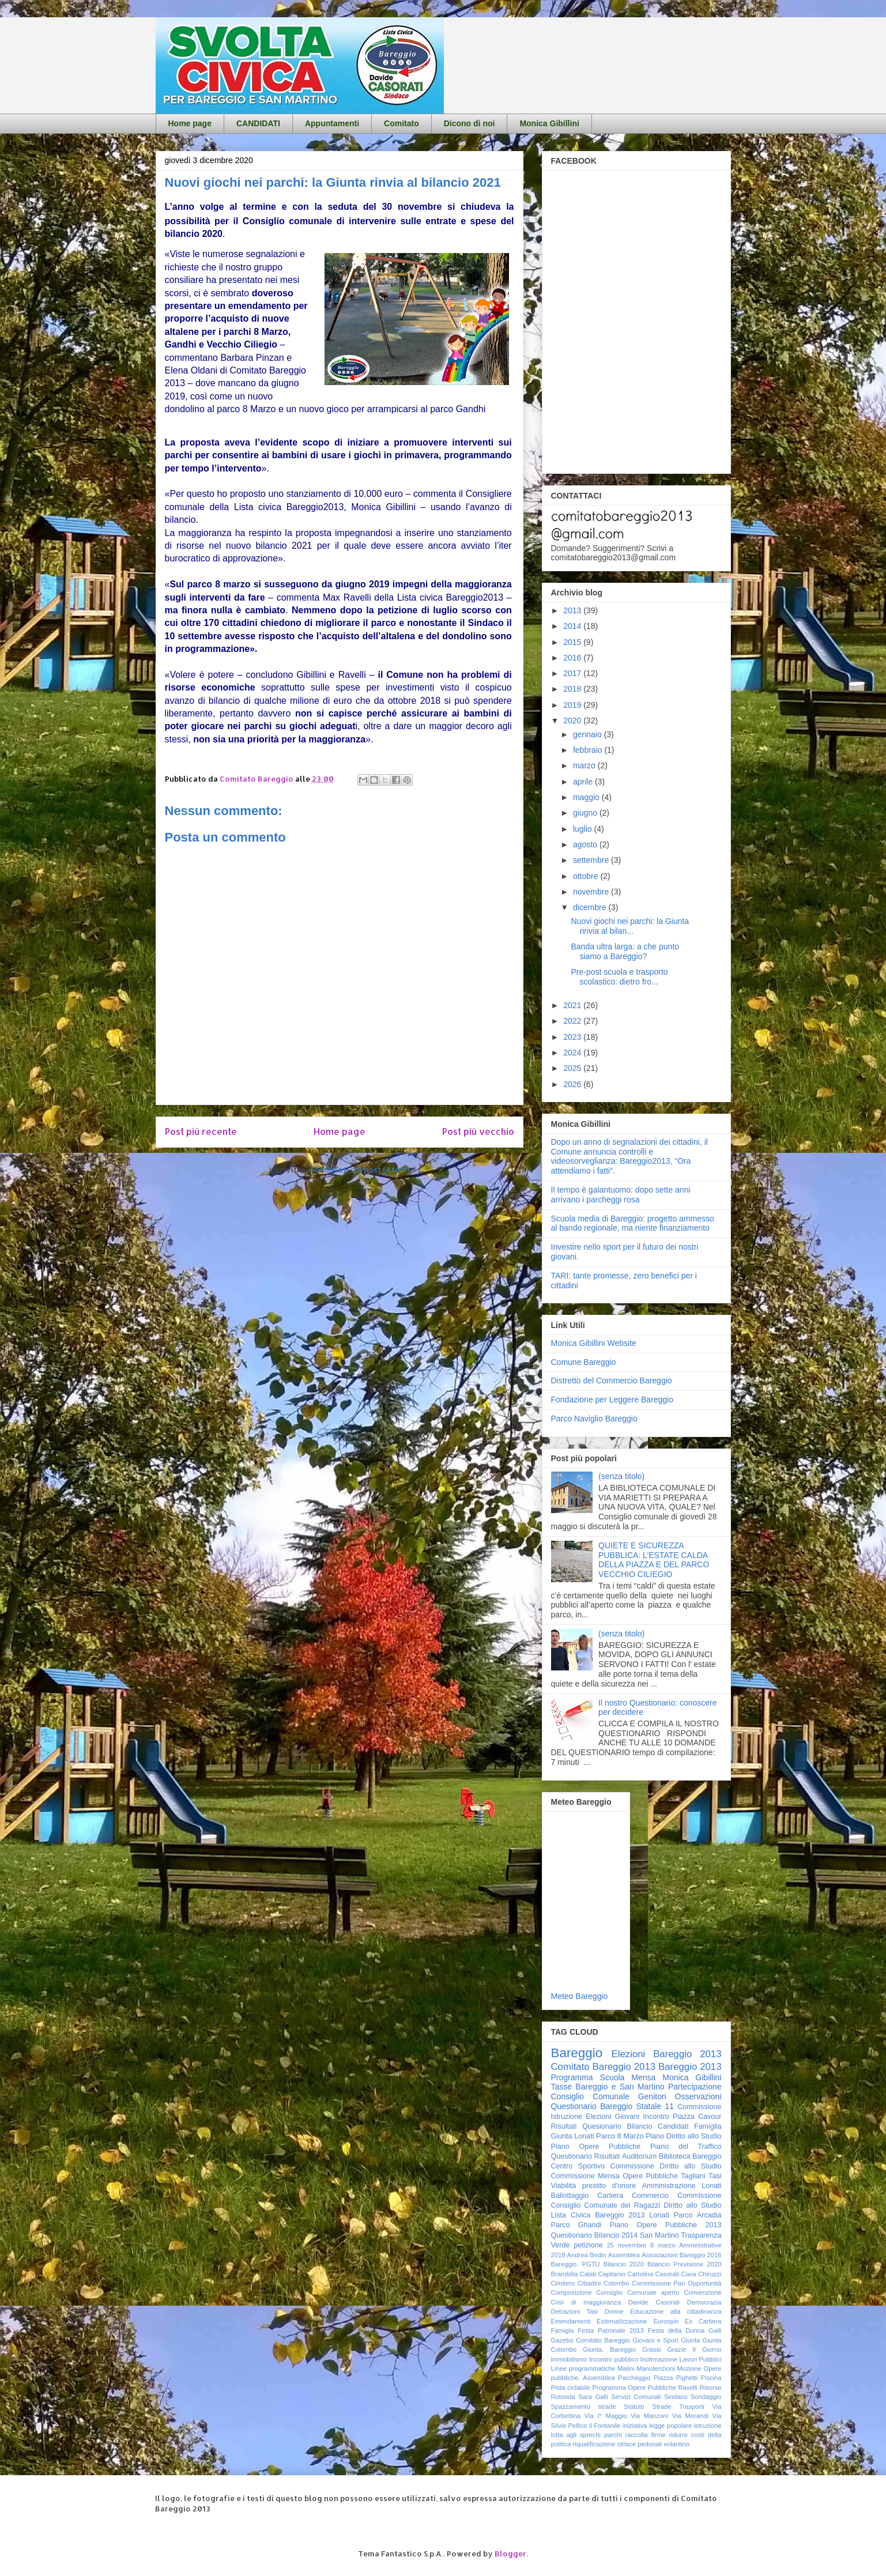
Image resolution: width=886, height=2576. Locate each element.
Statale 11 (654, 2106)
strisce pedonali (639, 2444)
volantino (676, 2444)
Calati (588, 2273)
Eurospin (665, 2321)
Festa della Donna (676, 2330)
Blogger (510, 2553)
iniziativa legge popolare (657, 2425)
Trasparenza (701, 2235)
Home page (190, 123)
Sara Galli (593, 2396)
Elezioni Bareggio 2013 (667, 2054)
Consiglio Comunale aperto (637, 2292)
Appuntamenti (332, 123)
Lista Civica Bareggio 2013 (598, 2215)
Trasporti (691, 2406)
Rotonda (563, 2396)
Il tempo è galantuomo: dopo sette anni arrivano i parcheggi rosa (621, 1194)
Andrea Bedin (586, 2254)
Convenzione (702, 2292)
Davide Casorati (654, 2302)
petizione (588, 2245)
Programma (572, 2077)
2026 (573, 1084)
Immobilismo (569, 2359)
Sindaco (675, 2396)
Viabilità (563, 2186)
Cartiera (610, 2196)
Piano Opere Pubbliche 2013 (666, 2225)
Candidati (673, 2126)
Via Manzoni (649, 2415)
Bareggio (577, 2053)
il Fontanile (604, 2425)
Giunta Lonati (572, 2136)
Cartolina (640, 2273)
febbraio (588, 750)
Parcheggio (634, 2377)
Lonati (659, 2215)
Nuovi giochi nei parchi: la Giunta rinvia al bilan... (630, 926)
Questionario (571, 2156)
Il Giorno (706, 2349)
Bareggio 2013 (689, 2066)
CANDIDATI (258, 123)
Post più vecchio (478, 1131)
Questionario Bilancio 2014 (594, 2235)
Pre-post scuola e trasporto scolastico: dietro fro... (619, 976)
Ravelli (688, 2387)
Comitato (401, 123)
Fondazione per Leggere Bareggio (612, 1399)
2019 (573, 705)
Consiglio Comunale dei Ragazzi (606, 2205)
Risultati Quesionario (586, 2126)
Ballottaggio (570, 2196)
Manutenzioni (655, 2368)
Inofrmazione (658, 2359)
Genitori (652, 2096)
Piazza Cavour (697, 2117)
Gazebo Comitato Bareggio (590, 2340)
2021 (573, 1005)
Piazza (663, 2377)
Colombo (616, 2283)
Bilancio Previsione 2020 (684, 2264)
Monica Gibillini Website (593, 1343)
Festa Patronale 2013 (611, 2330)
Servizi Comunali (636, 2396)
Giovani (627, 2117)
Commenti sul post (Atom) (359, 1169)
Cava (688, 2273)
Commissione (699, 2196)
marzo (585, 765)
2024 (573, 1052)
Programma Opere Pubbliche (634, 2387)
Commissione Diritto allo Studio (666, 2166)
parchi (612, 2434)
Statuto (634, 2406)
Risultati (607, 2156)
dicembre (590, 907)
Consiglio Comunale (590, 2096)
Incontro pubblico (613, 2359)
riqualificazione (593, 2444)
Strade (661, 2406)
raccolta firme (645, 2434)
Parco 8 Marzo (619, 2136)
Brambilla (564, 2273)
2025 (573, 1068)
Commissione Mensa (585, 2176)
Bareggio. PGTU (575, 2264)
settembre (592, 860)
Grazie (676, 2349)
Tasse (561, 2086)
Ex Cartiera (703, 2321)
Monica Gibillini (549, 123)
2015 (573, 642)
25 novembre (627, 2245)
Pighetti (687, 2377)
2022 (573, 1020)
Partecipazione (695, 2086)
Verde (560, 2245)
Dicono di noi (469, 123)
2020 (573, 720)
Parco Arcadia (698, 2215)
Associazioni (659, 2254)
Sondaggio (706, 2396)
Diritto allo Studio (692, 2205)
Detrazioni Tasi (574, 2311)
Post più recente (201, 1131)
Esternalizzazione (622, 2321)
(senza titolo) (621, 1476)
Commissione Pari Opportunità (676, 2283)
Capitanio (611, 2273)
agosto (586, 844)
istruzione (708, 2425)
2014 (573, 626)
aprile (584, 781)
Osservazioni (698, 2096)
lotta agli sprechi (576, 2434)
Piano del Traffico (685, 2147)
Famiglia (708, 2126)
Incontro (656, 2117)
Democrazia (704, 2302)
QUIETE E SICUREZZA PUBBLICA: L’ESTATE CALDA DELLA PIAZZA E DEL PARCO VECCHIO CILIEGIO (653, 1560)
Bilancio (639, 2126)
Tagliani (693, 2176)
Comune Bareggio (583, 1362)
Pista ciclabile (570, 2387)
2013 (573, 610)
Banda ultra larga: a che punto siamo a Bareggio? (625, 951)
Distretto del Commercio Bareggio (611, 1380)
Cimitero (563, 2283)
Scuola (612, 2077)
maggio (587, 797)
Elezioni (598, 2117)
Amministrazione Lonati (682, 2186)
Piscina (710, 2377)
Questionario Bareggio (592, 2106)
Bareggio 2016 (701, 2254)
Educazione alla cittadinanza (676, 2311)
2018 (573, 688)
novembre (592, 891)
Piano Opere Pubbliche (596, 2147)
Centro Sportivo (578, 2166)
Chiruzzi (709, 2273)
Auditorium (639, 2156)
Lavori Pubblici (701, 2359)
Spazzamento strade (583, 2406)
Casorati (667, 2273)
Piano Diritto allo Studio (683, 2136)
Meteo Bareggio (579, 1996)
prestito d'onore (609, 2186)
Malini (625, 2368)
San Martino (659, 2235)
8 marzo (663, 2245)
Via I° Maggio (606, 2415)
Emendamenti (571, 2321)
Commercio (650, 2196)
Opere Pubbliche (650, 2176)
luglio (583, 828)
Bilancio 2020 (624, 2264)
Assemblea (624, 2254)
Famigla (562, 2330)
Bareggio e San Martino (619, 2086)
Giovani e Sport (655, 2340)
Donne (614, 2311)
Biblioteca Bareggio (690, 2156)
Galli (714, 2330)
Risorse (711, 2387)
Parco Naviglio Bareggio (594, 1418)
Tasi (714, 2176)
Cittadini (589, 2283)
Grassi (651, 2349)
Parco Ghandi (576, 2225)
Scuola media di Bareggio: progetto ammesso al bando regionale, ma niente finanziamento (632, 1223)
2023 (573, 1037)
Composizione (571, 2292)
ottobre (586, 876)
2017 (573, 673)
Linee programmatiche (583, 2368)
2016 (573, 657)
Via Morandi (690, 2415)
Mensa (643, 2077)
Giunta (690, 2340)
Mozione (689, 2368)
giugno (586, 812)
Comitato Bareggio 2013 (603, 2066)
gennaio (588, 734)
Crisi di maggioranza (586, 2302)
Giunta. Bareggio (609, 2349)
